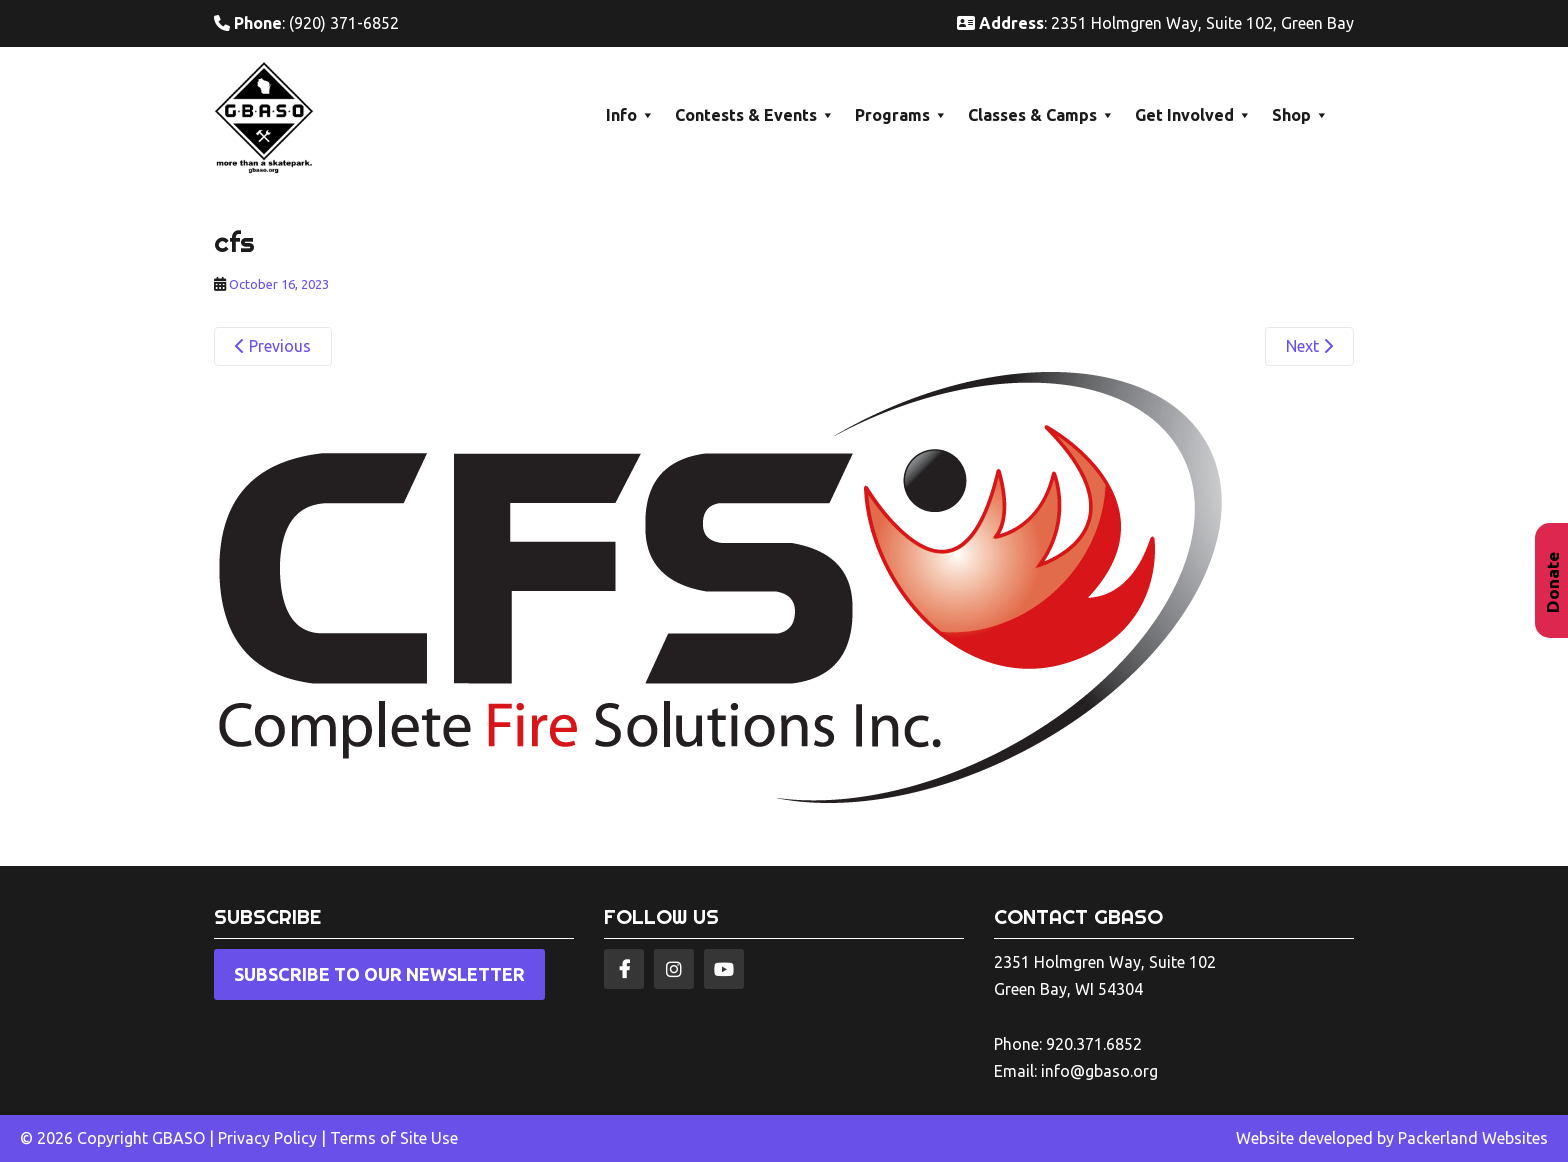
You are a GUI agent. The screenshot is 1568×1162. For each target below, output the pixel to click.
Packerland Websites (1473, 1138)
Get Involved (1193, 115)
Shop (1300, 115)
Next (1309, 346)
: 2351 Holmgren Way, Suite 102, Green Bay (1155, 23)
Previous (273, 346)
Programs (901, 115)
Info (630, 115)
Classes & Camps (1041, 115)
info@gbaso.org (1099, 1071)
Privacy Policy (267, 1138)
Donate (1552, 582)
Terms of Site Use (394, 1138)
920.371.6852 (1094, 1044)
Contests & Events (755, 115)
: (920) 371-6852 (306, 23)
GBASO (178, 1138)
